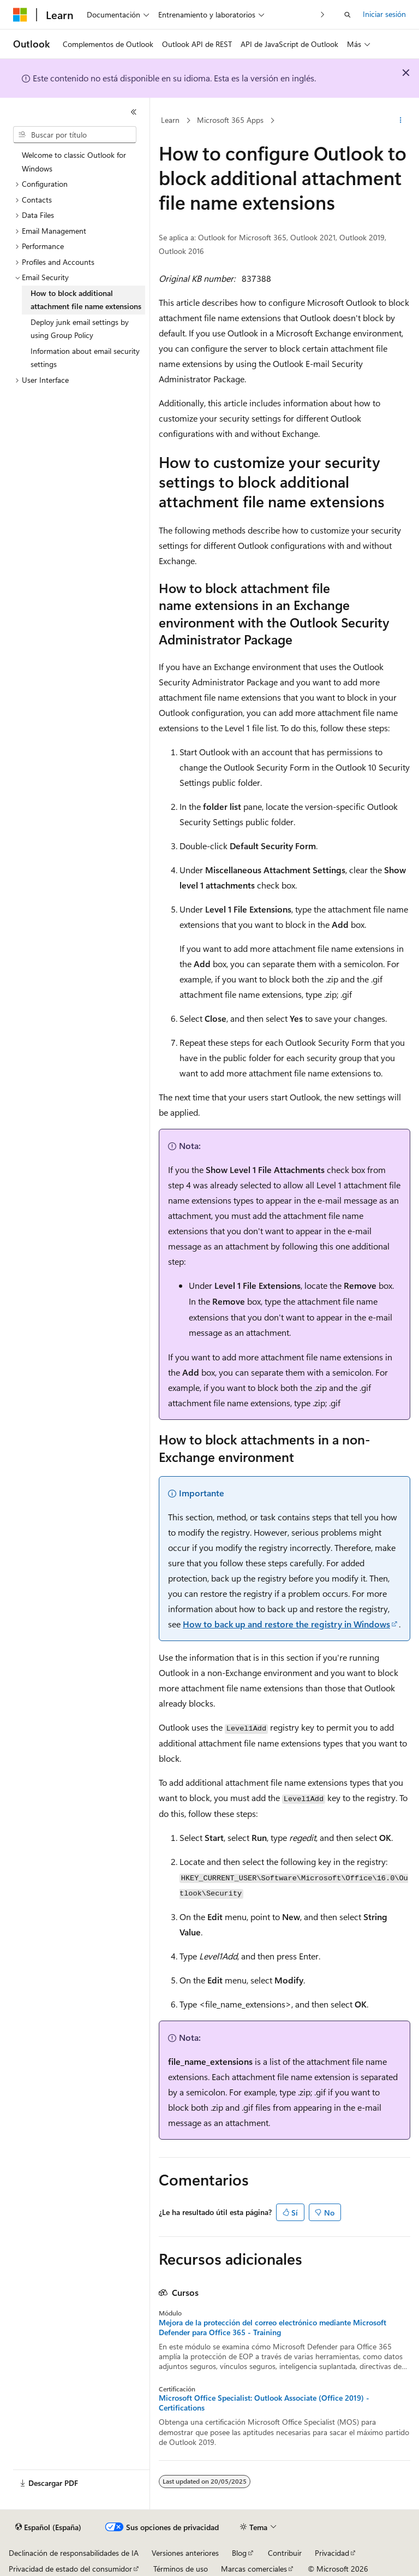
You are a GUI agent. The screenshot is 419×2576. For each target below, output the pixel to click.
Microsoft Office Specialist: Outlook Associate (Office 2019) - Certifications (264, 2403)
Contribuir (285, 2553)
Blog (239, 2553)
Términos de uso (180, 2568)
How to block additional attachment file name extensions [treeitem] (86, 300)
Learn (170, 120)
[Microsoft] (20, 15)
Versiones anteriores (185, 2553)
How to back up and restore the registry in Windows (286, 1624)
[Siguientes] (322, 14)
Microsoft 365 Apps (230, 120)
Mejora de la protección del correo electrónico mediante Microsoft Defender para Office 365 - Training (272, 2327)
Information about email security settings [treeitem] (85, 358)
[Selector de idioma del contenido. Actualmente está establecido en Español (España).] (48, 2527)
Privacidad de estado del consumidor (70, 2568)
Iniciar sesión (384, 14)
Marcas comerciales (254, 2568)
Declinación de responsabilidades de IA (74, 2553)
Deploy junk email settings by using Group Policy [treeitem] (80, 329)
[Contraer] (133, 112)
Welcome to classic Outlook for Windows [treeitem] (74, 162)
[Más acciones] (400, 120)
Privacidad (332, 2553)
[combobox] (74, 135)
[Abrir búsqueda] (347, 15)
